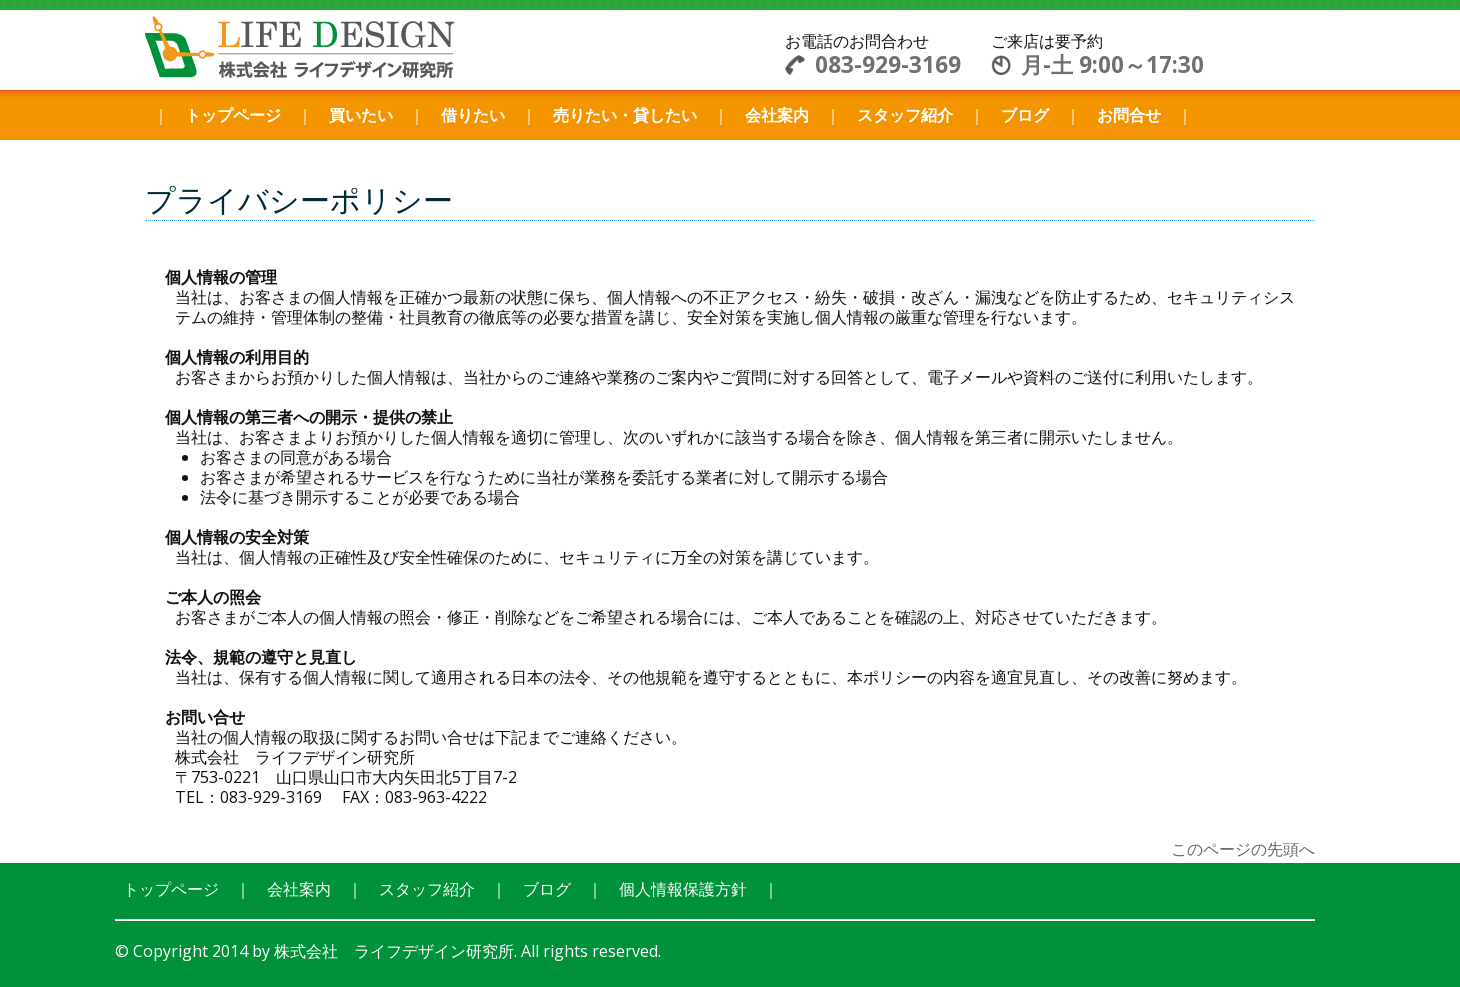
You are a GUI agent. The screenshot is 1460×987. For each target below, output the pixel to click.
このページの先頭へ (1243, 849)
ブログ (1025, 115)
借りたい (473, 115)
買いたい (361, 115)
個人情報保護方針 (683, 889)
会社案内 (777, 115)
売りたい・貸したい (625, 115)
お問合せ (1129, 115)
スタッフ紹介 (905, 115)
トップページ (233, 115)
